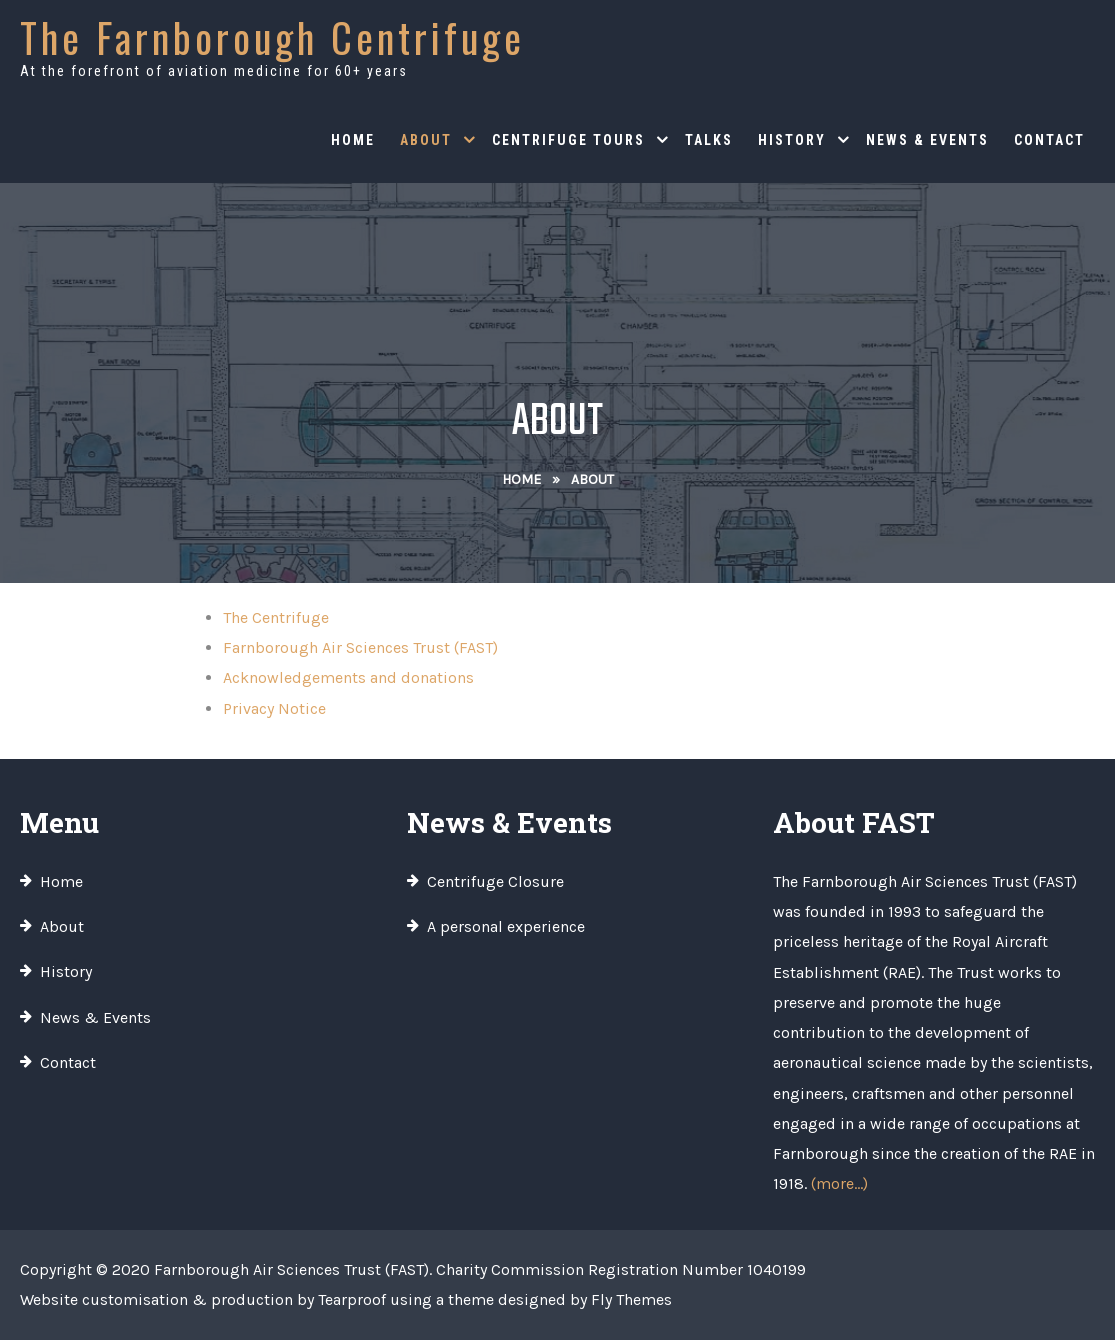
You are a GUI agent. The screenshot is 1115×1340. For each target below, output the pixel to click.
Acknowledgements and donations (348, 677)
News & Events (927, 140)
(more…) (839, 1183)
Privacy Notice (274, 708)
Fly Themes (631, 1299)
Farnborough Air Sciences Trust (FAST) (360, 647)
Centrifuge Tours (568, 140)
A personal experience (506, 926)
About (426, 140)
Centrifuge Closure (495, 881)
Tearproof (352, 1299)
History (792, 140)
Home (353, 140)
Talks (709, 140)
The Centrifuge (276, 617)
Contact (1049, 140)
